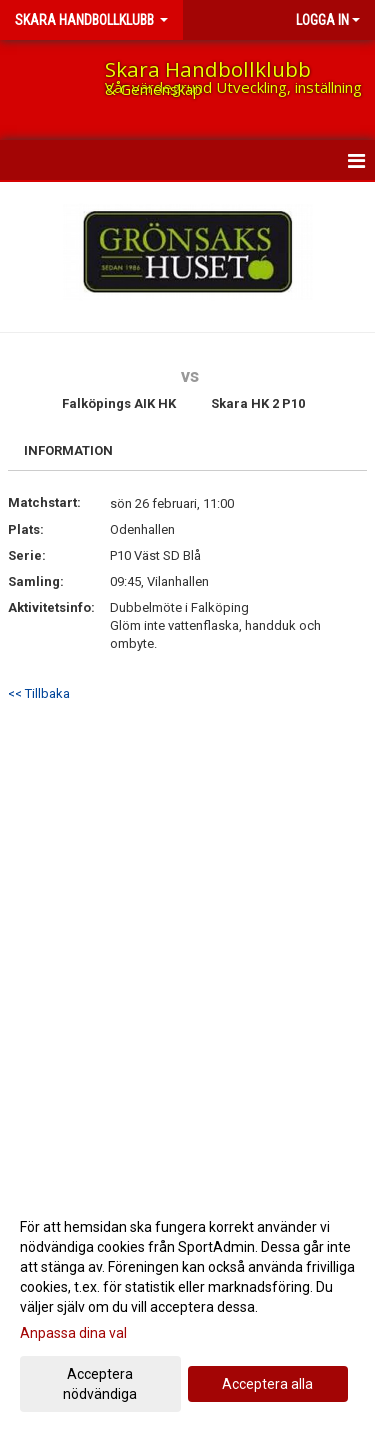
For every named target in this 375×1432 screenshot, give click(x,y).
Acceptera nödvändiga (100, 1384)
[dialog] (187, 1309)
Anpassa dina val (73, 1333)
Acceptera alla (267, 1384)
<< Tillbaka (39, 693)
